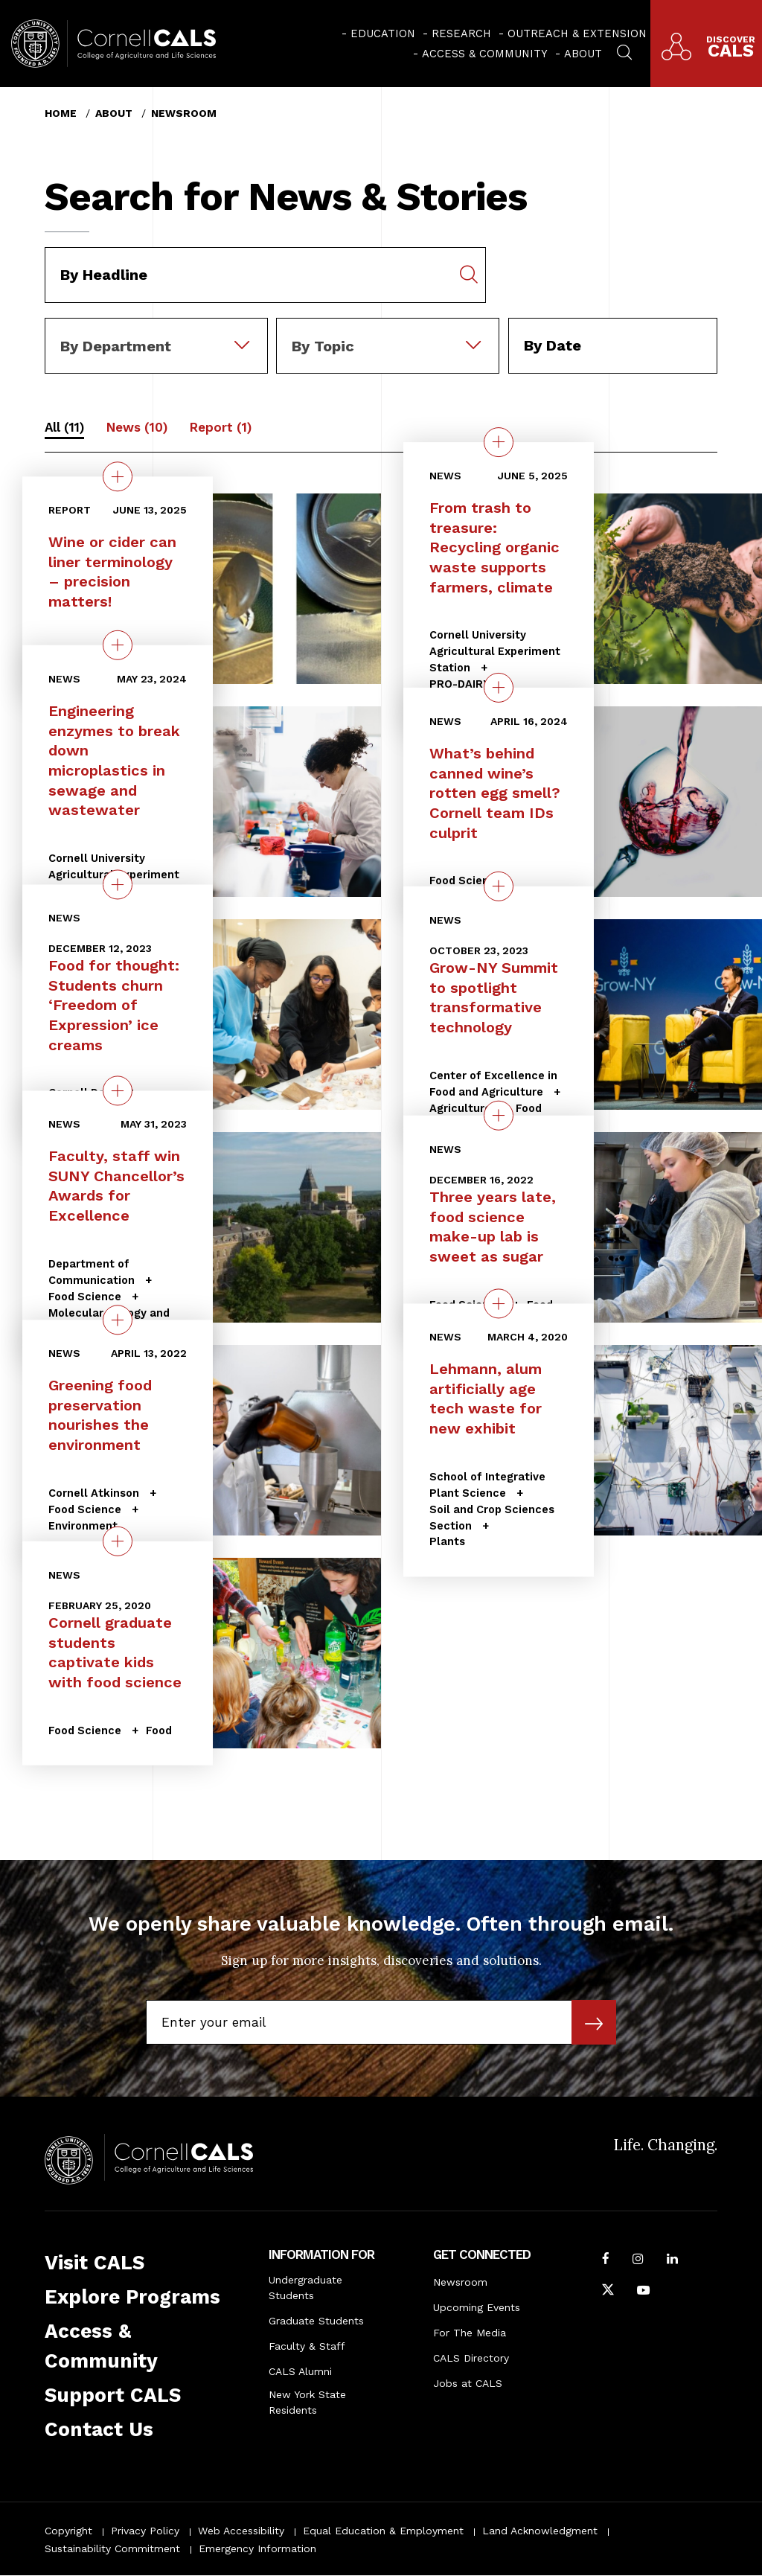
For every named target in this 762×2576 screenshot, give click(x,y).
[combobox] (156, 328)
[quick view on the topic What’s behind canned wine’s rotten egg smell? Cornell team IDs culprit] (498, 688)
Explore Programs (132, 2297)
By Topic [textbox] (323, 346)
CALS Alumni (300, 2371)
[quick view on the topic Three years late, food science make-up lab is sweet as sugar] (498, 1116)
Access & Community (485, 53)
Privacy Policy (145, 2531)
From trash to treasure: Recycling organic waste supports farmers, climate (494, 547)
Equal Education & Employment (383, 2531)
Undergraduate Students (305, 2287)
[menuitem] (378, 33)
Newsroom (184, 113)
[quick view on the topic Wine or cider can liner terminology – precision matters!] (117, 476)
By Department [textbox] (115, 346)
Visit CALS (94, 2262)
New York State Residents (307, 2402)
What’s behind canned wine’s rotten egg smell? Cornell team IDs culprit (494, 793)
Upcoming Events (476, 2307)
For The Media (469, 2333)
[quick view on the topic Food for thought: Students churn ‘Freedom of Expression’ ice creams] (117, 885)
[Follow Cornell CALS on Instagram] (638, 2260)
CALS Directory (471, 2358)
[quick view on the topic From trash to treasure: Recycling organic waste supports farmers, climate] (498, 442)
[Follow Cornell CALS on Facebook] (605, 2260)
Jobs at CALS (467, 2383)
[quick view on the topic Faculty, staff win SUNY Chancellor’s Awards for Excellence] (117, 1091)
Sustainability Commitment (112, 2548)
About (583, 53)
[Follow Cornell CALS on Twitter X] (608, 2291)
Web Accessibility (241, 2531)
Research (461, 33)
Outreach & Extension (577, 33)
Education (382, 33)
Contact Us (99, 2429)
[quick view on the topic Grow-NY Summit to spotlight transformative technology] (498, 886)
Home (61, 113)
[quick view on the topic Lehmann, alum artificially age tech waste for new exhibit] (498, 1304)
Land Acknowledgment (540, 2531)
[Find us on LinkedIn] (672, 2260)
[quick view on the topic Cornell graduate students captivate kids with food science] (117, 1541)
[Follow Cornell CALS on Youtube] (643, 2291)
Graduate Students (316, 2321)
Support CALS (113, 2395)
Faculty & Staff (307, 2346)
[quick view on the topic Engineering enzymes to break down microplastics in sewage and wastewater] (117, 645)
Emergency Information (257, 2548)
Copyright (68, 2531)
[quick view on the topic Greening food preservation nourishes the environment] (117, 1320)
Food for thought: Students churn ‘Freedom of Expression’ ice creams (113, 1006)
